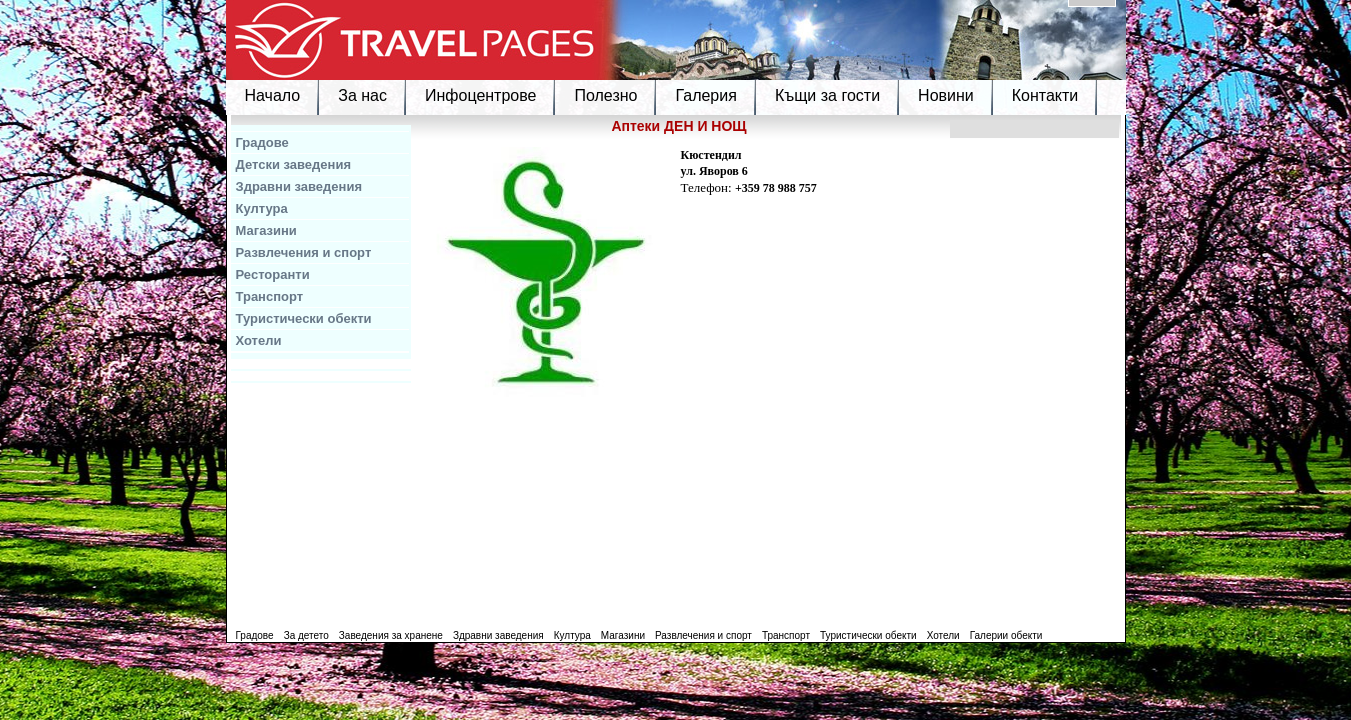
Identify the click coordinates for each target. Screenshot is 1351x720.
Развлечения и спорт (304, 252)
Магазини (266, 230)
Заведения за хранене (391, 635)
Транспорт (270, 296)
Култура (262, 208)
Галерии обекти (1006, 635)
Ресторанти (273, 274)
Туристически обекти (304, 318)
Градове (262, 142)
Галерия (705, 95)
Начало (273, 95)
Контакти (1045, 95)
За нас (362, 95)
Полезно (605, 95)
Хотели (259, 340)
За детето (306, 635)
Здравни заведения (299, 186)
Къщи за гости (827, 95)
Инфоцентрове (480, 95)
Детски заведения (294, 164)
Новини (946, 95)
